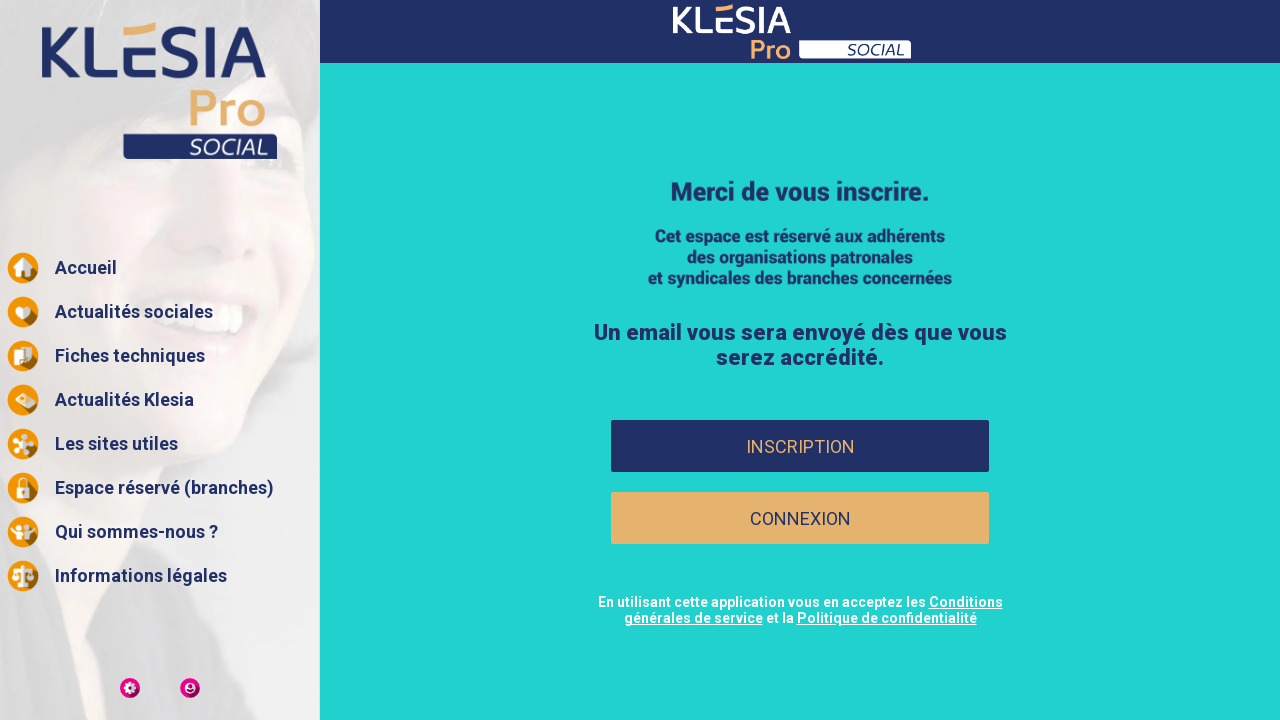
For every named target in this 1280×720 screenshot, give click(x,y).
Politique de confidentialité (887, 618)
